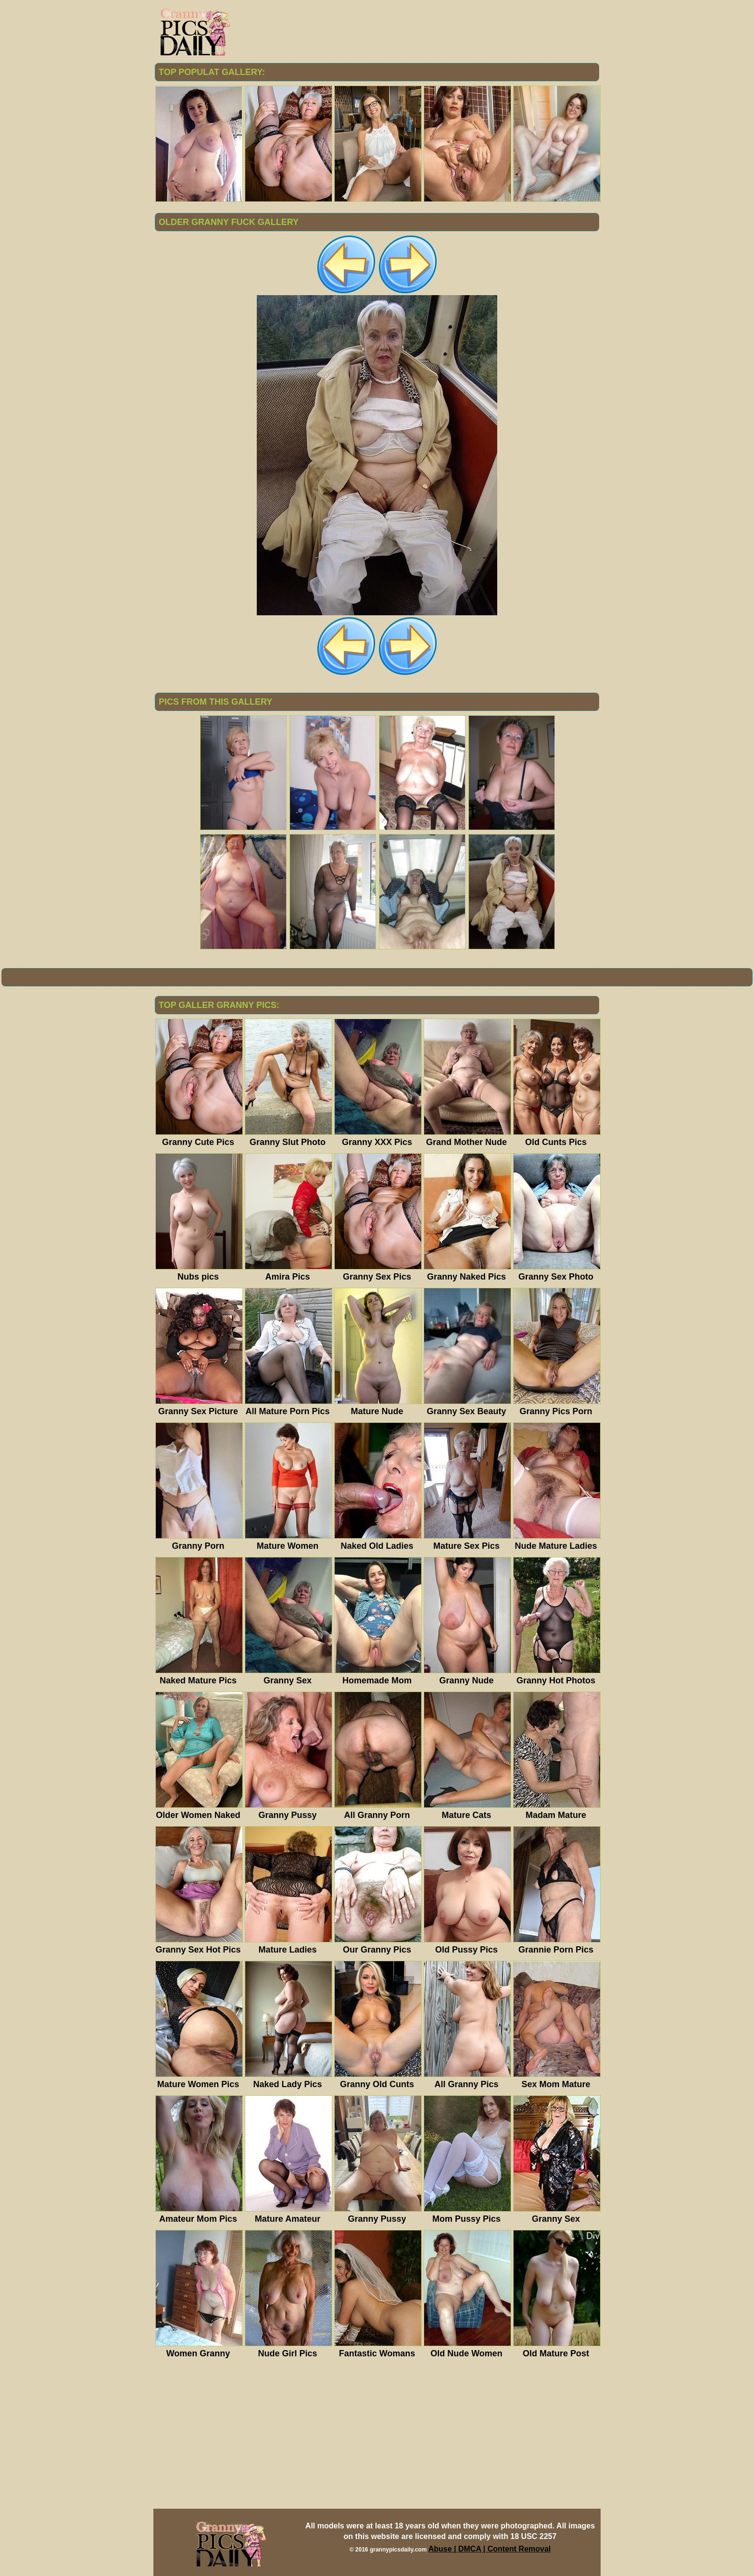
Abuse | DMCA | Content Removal (489, 2549)
